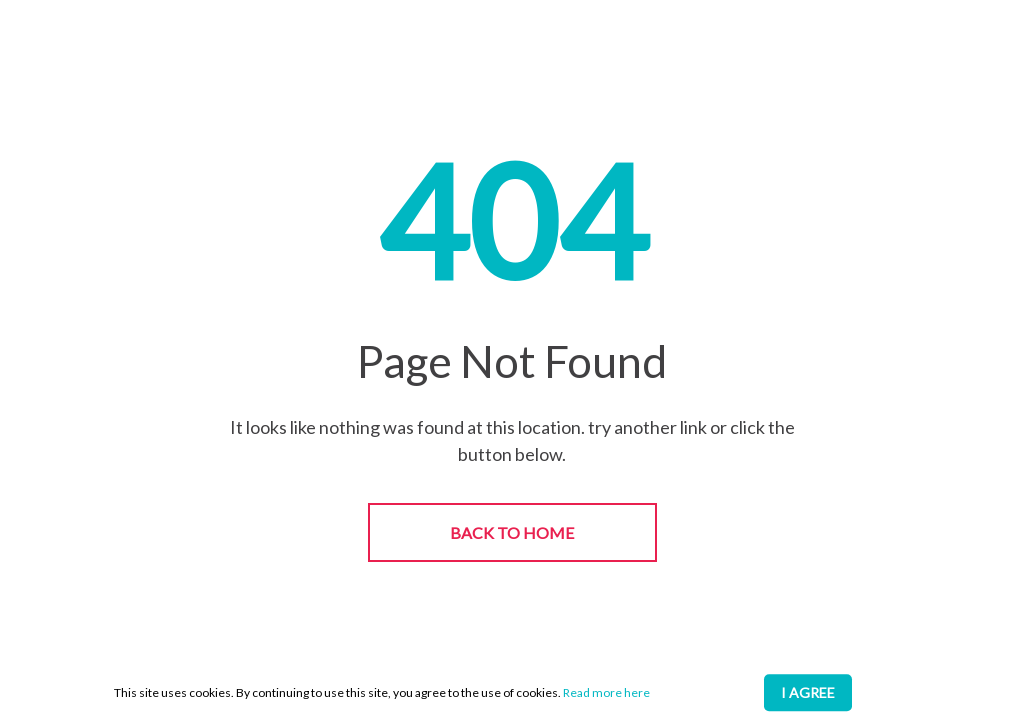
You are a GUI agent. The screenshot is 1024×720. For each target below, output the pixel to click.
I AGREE (808, 692)
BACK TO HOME (512, 532)
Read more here (606, 692)
